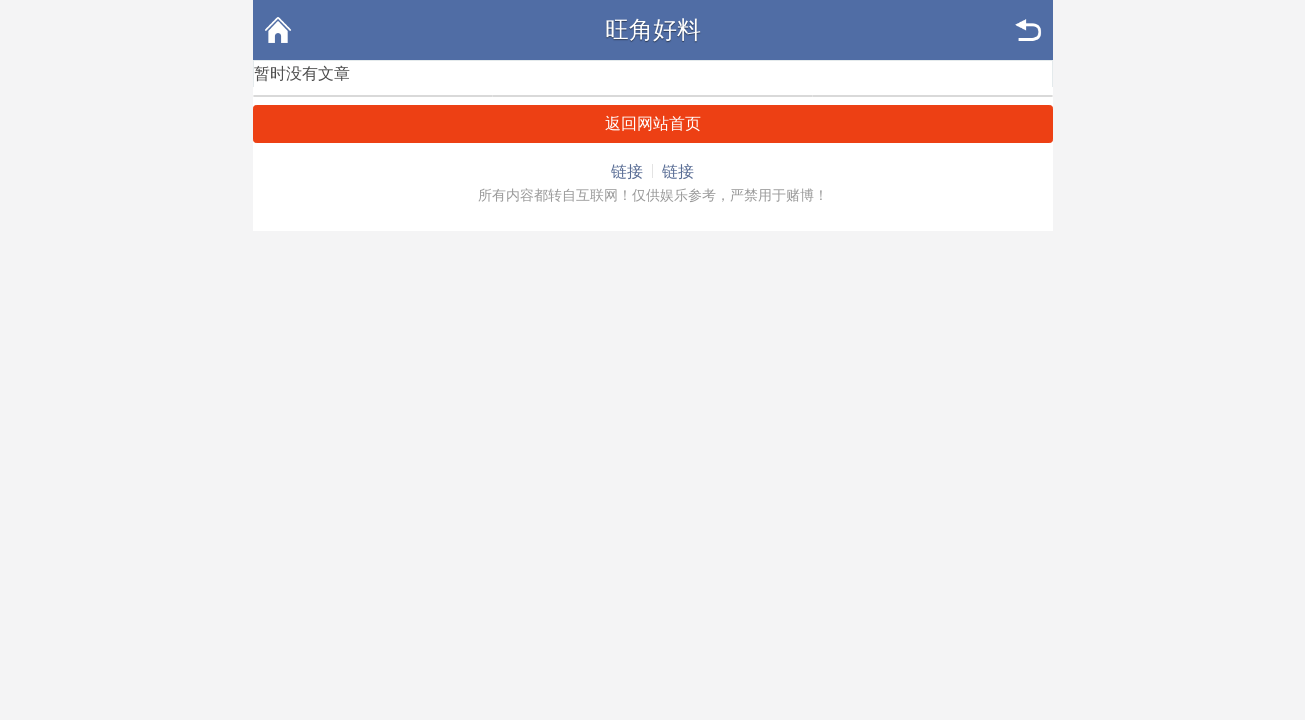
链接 (627, 171)
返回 (1028, 30)
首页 (278, 30)
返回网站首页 (653, 123)
